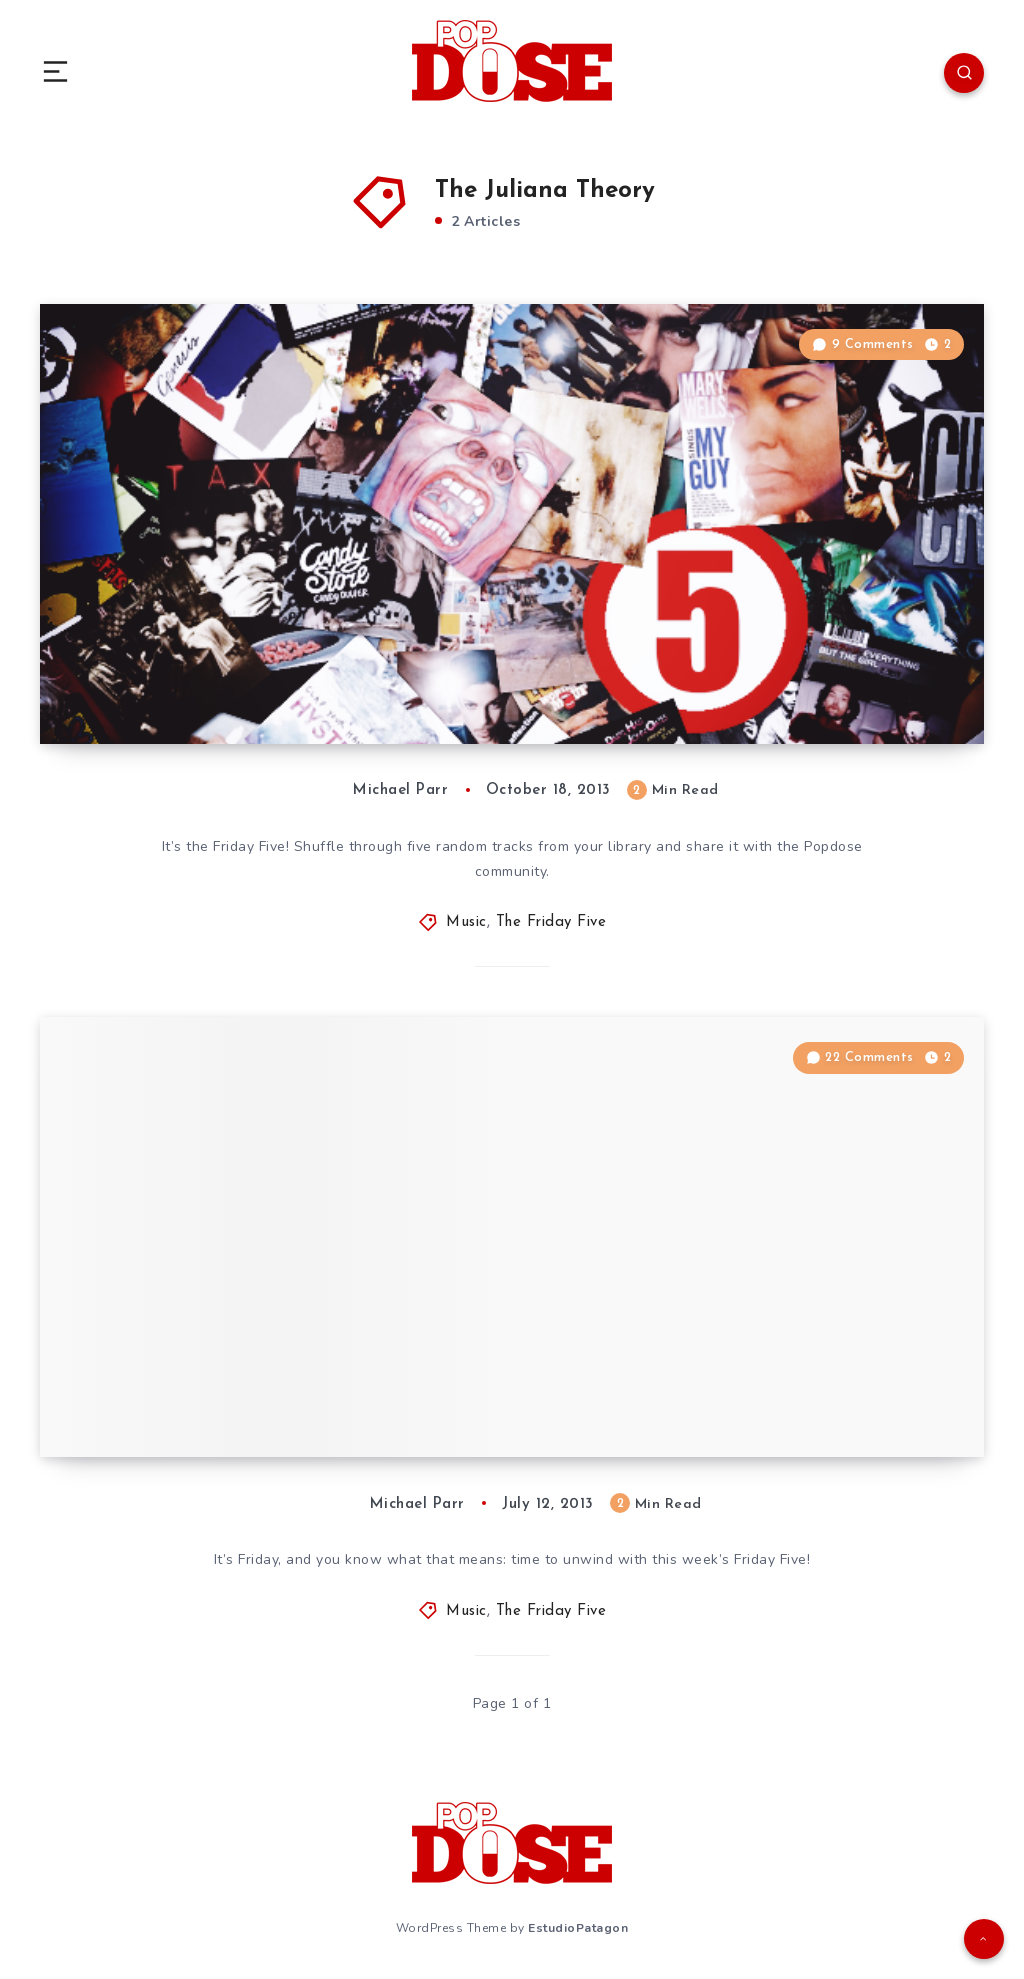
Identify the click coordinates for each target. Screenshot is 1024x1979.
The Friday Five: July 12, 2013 (230, 1397)
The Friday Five (551, 922)
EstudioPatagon (578, 1928)
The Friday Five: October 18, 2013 (251, 684)
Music (466, 922)
